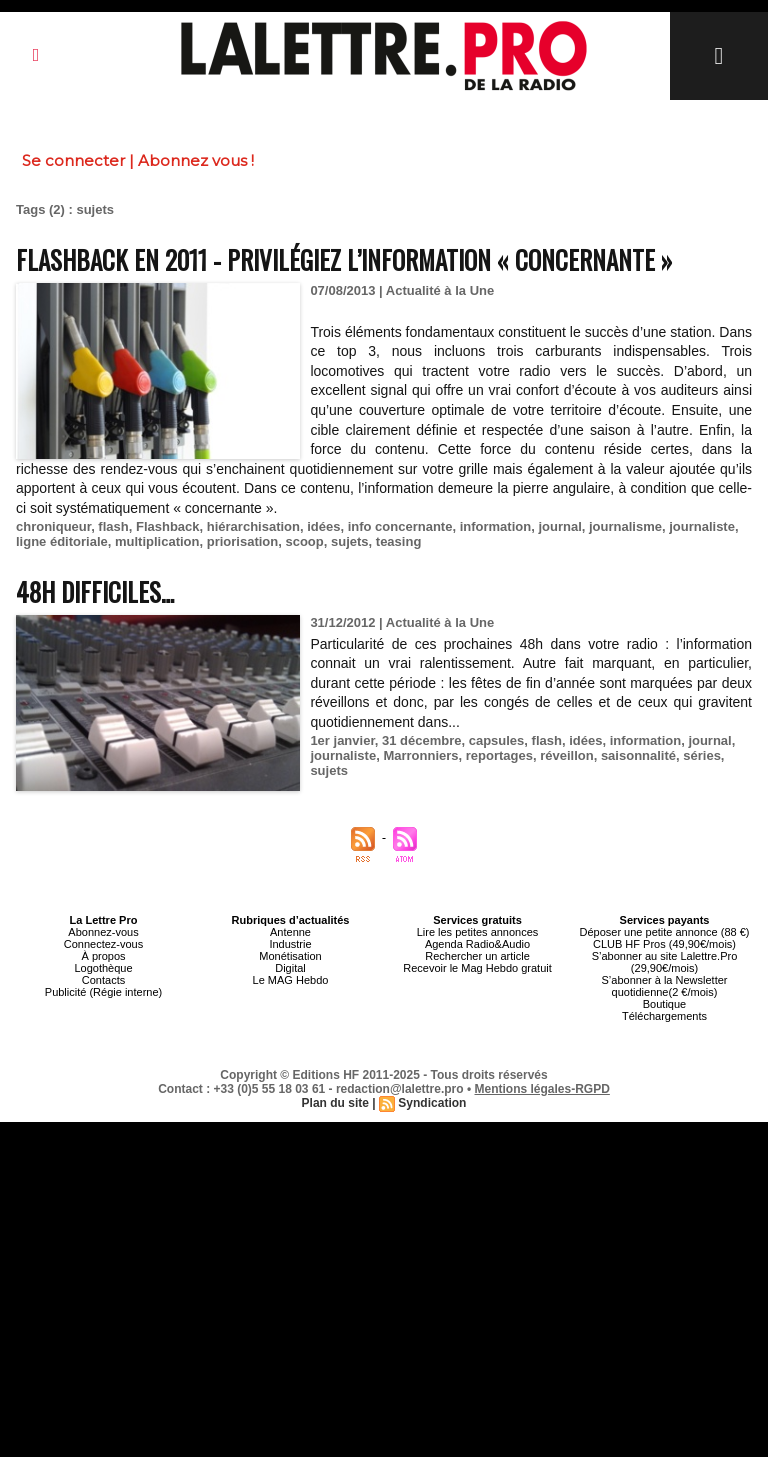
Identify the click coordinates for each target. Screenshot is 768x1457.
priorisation (243, 541)
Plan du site (335, 1103)
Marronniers (420, 755)
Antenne (290, 932)
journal (559, 526)
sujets (350, 541)
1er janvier (342, 740)
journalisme (625, 526)
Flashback (168, 526)
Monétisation (290, 956)
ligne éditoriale (62, 541)
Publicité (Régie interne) (103, 992)
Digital (290, 968)
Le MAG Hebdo (291, 980)
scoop (304, 541)
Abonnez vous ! (196, 160)
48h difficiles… (95, 591)
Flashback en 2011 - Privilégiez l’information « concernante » (344, 259)
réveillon (566, 755)
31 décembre (422, 740)
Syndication (432, 1103)
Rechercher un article (477, 956)
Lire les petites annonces (478, 932)
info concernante (400, 526)
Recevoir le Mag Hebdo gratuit (477, 968)
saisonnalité (638, 755)
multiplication (157, 541)
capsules (497, 740)
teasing (399, 541)
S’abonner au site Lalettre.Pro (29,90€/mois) (665, 962)
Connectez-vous (104, 944)
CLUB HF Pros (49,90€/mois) (664, 944)
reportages (499, 755)
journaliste (702, 526)
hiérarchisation (253, 526)
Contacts (103, 980)
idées (323, 526)
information (496, 526)
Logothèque (103, 968)
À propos (103, 956)
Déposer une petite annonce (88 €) (664, 932)
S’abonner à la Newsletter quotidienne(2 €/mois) (665, 986)
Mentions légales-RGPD (542, 1089)
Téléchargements (664, 1016)
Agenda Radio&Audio (477, 944)
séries (702, 755)
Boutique (664, 1004)
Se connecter (73, 160)
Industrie (290, 944)
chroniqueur (53, 526)
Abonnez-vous (103, 932)
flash (113, 526)
